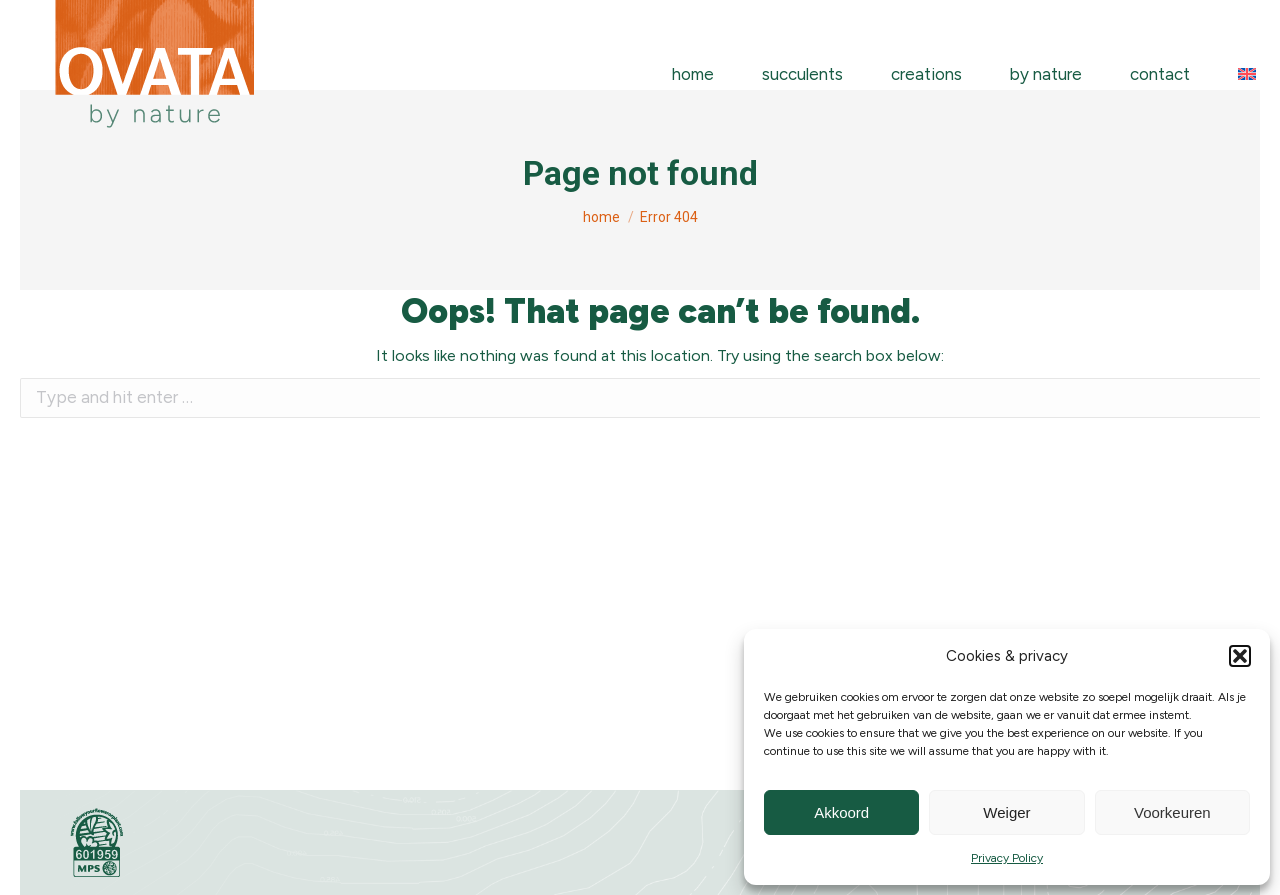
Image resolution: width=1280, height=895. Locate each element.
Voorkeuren (1172, 812)
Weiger (1006, 812)
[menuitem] (1247, 74)
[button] (1240, 656)
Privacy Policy (1007, 858)
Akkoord (841, 812)
